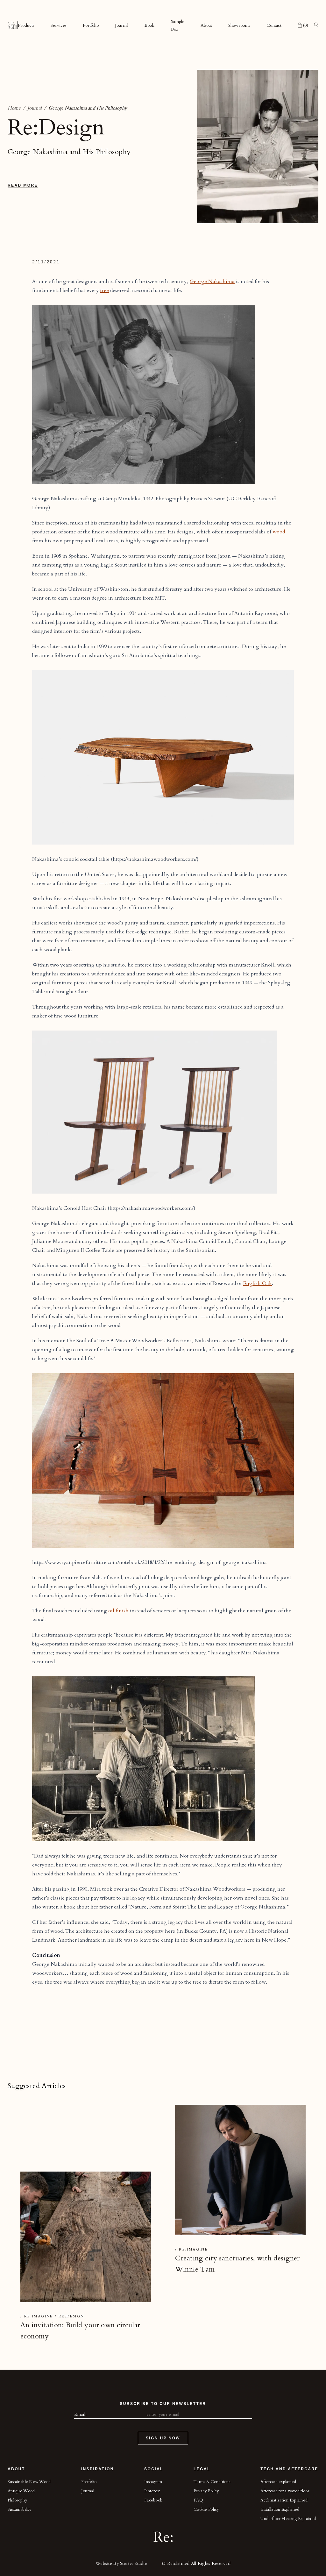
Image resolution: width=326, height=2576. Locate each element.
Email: (80, 2414)
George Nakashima (212, 281)
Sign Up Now (163, 2438)
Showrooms (239, 25)
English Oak (257, 1283)
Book (149, 25)
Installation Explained (279, 2509)
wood (279, 531)
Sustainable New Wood (29, 2482)
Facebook (153, 2500)
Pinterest (152, 2491)
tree (104, 290)
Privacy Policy (206, 2491)
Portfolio (91, 25)
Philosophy (17, 2500)
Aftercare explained (278, 2482)
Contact (273, 25)
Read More (23, 185)
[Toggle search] (316, 24)
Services (59, 25)
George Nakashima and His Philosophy (87, 108)
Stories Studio (133, 2563)
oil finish (118, 1610)
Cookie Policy (206, 2509)
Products (26, 25)
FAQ (198, 2500)
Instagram (153, 2482)
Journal (121, 25)
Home (14, 108)
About (206, 25)
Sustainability (20, 2509)
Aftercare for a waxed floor (284, 2491)
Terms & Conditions (212, 2482)
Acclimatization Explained (284, 2500)
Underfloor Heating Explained (288, 2519)
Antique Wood (21, 2491)
